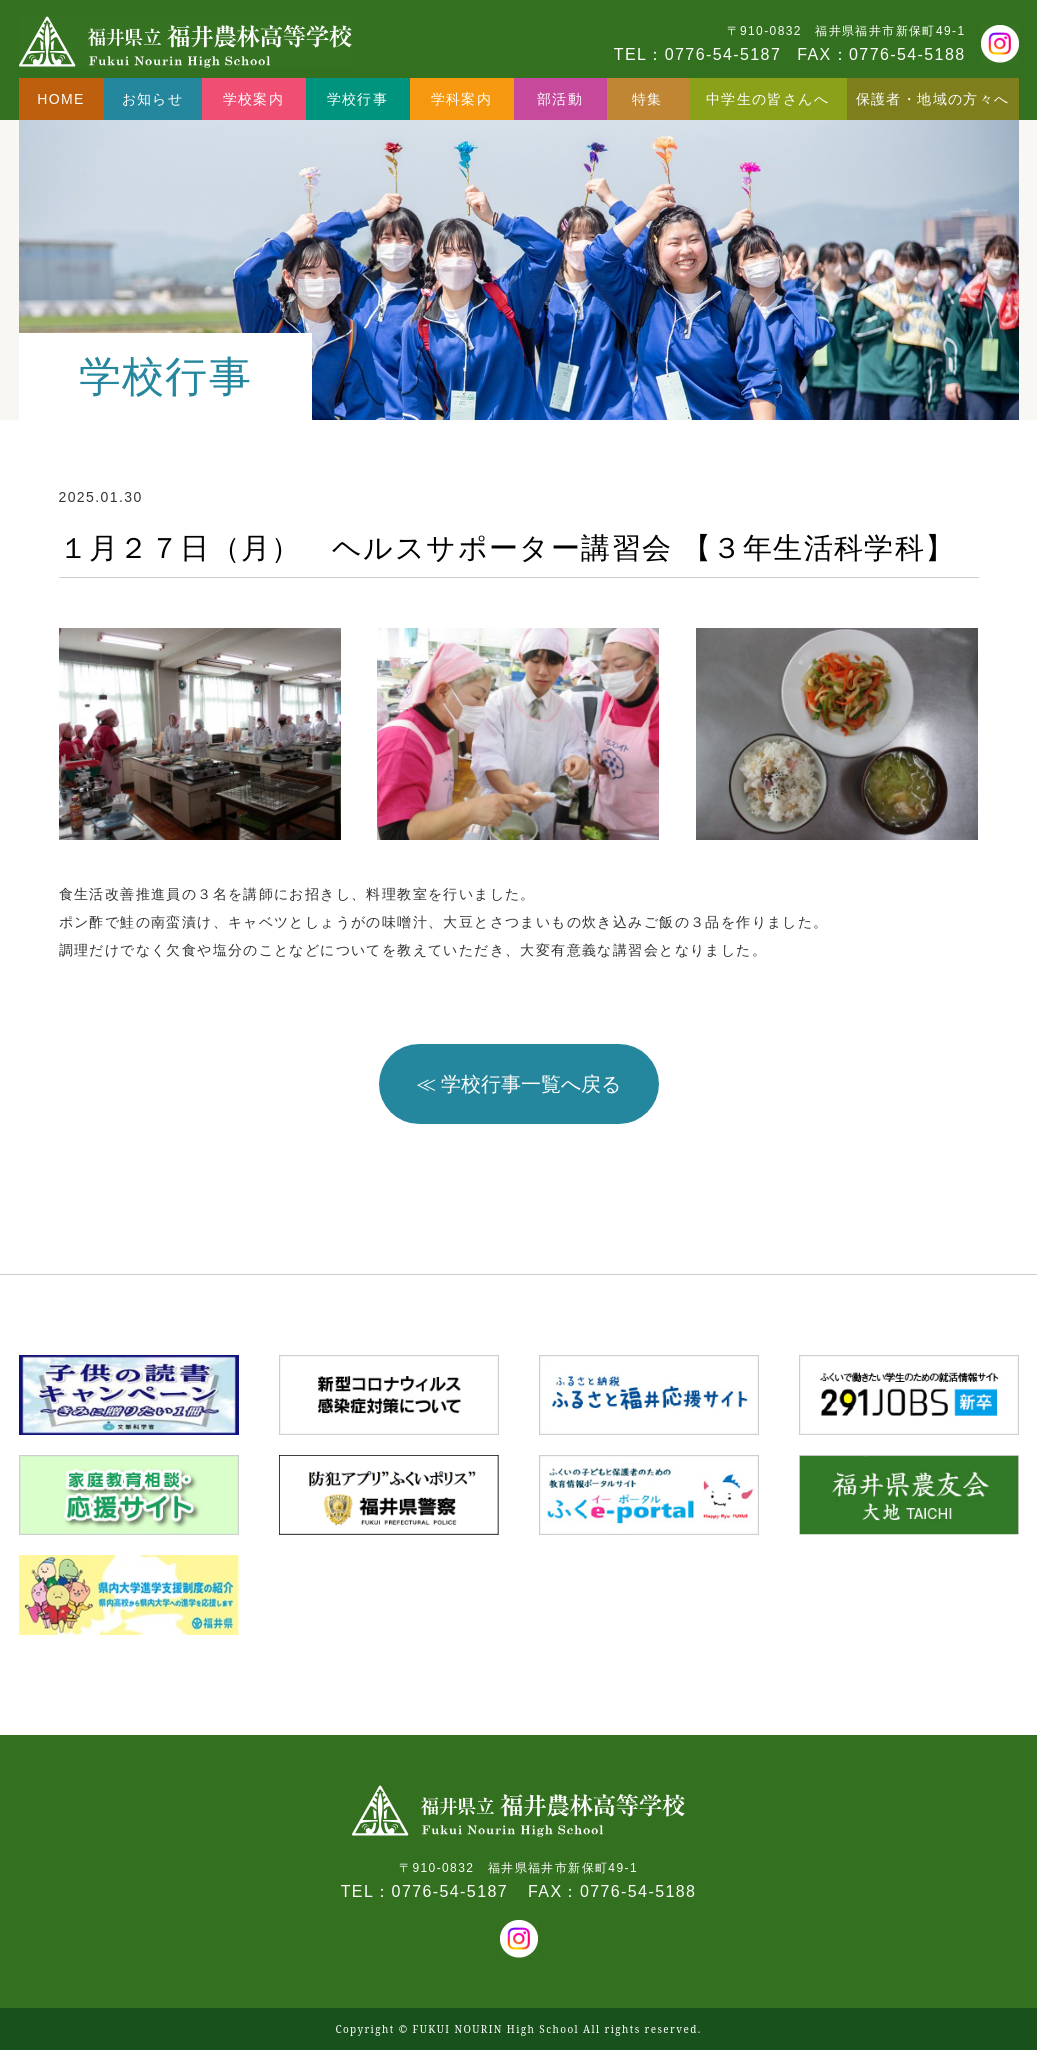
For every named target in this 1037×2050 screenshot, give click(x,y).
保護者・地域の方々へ (933, 99)
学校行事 (358, 99)
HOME (61, 99)
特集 (647, 99)
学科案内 (462, 99)
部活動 (560, 99)
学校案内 (254, 99)
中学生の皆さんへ (767, 99)
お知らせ (153, 99)
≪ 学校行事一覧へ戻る (519, 1084)
